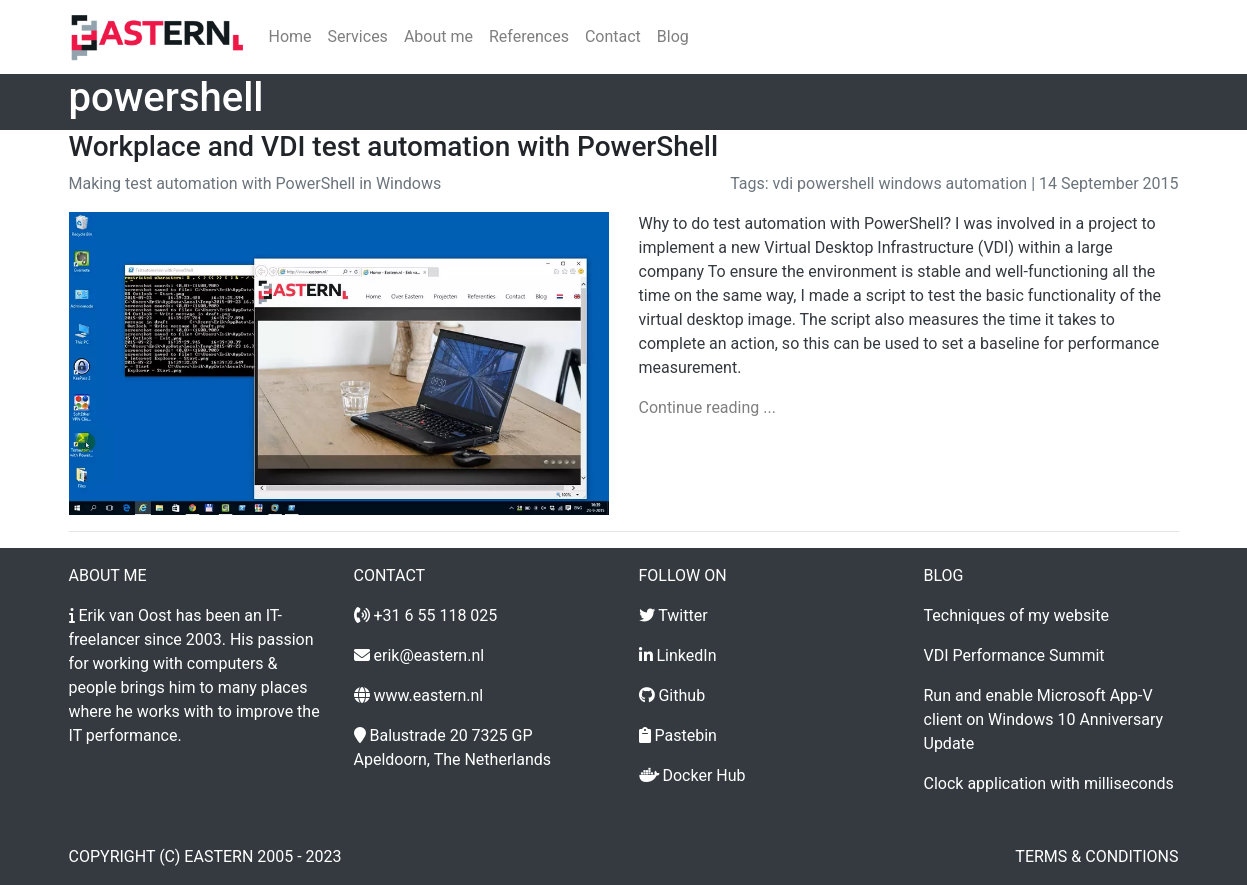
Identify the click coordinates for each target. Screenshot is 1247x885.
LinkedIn (686, 655)
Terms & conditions (1096, 856)
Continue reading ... (707, 407)
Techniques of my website (1016, 615)
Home (290, 36)
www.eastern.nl (428, 695)
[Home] (157, 37)
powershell (835, 183)
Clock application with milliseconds (1049, 783)
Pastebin (685, 735)
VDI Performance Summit (1014, 655)
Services (358, 36)
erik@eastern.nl (428, 655)
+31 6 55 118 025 (435, 615)
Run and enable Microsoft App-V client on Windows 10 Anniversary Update (1044, 719)
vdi (783, 183)
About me (438, 36)
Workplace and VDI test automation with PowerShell (394, 146)
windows (909, 183)
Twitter (682, 615)
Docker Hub (703, 775)
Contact (613, 36)
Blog (673, 36)
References (529, 36)
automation (987, 183)
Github (681, 695)
